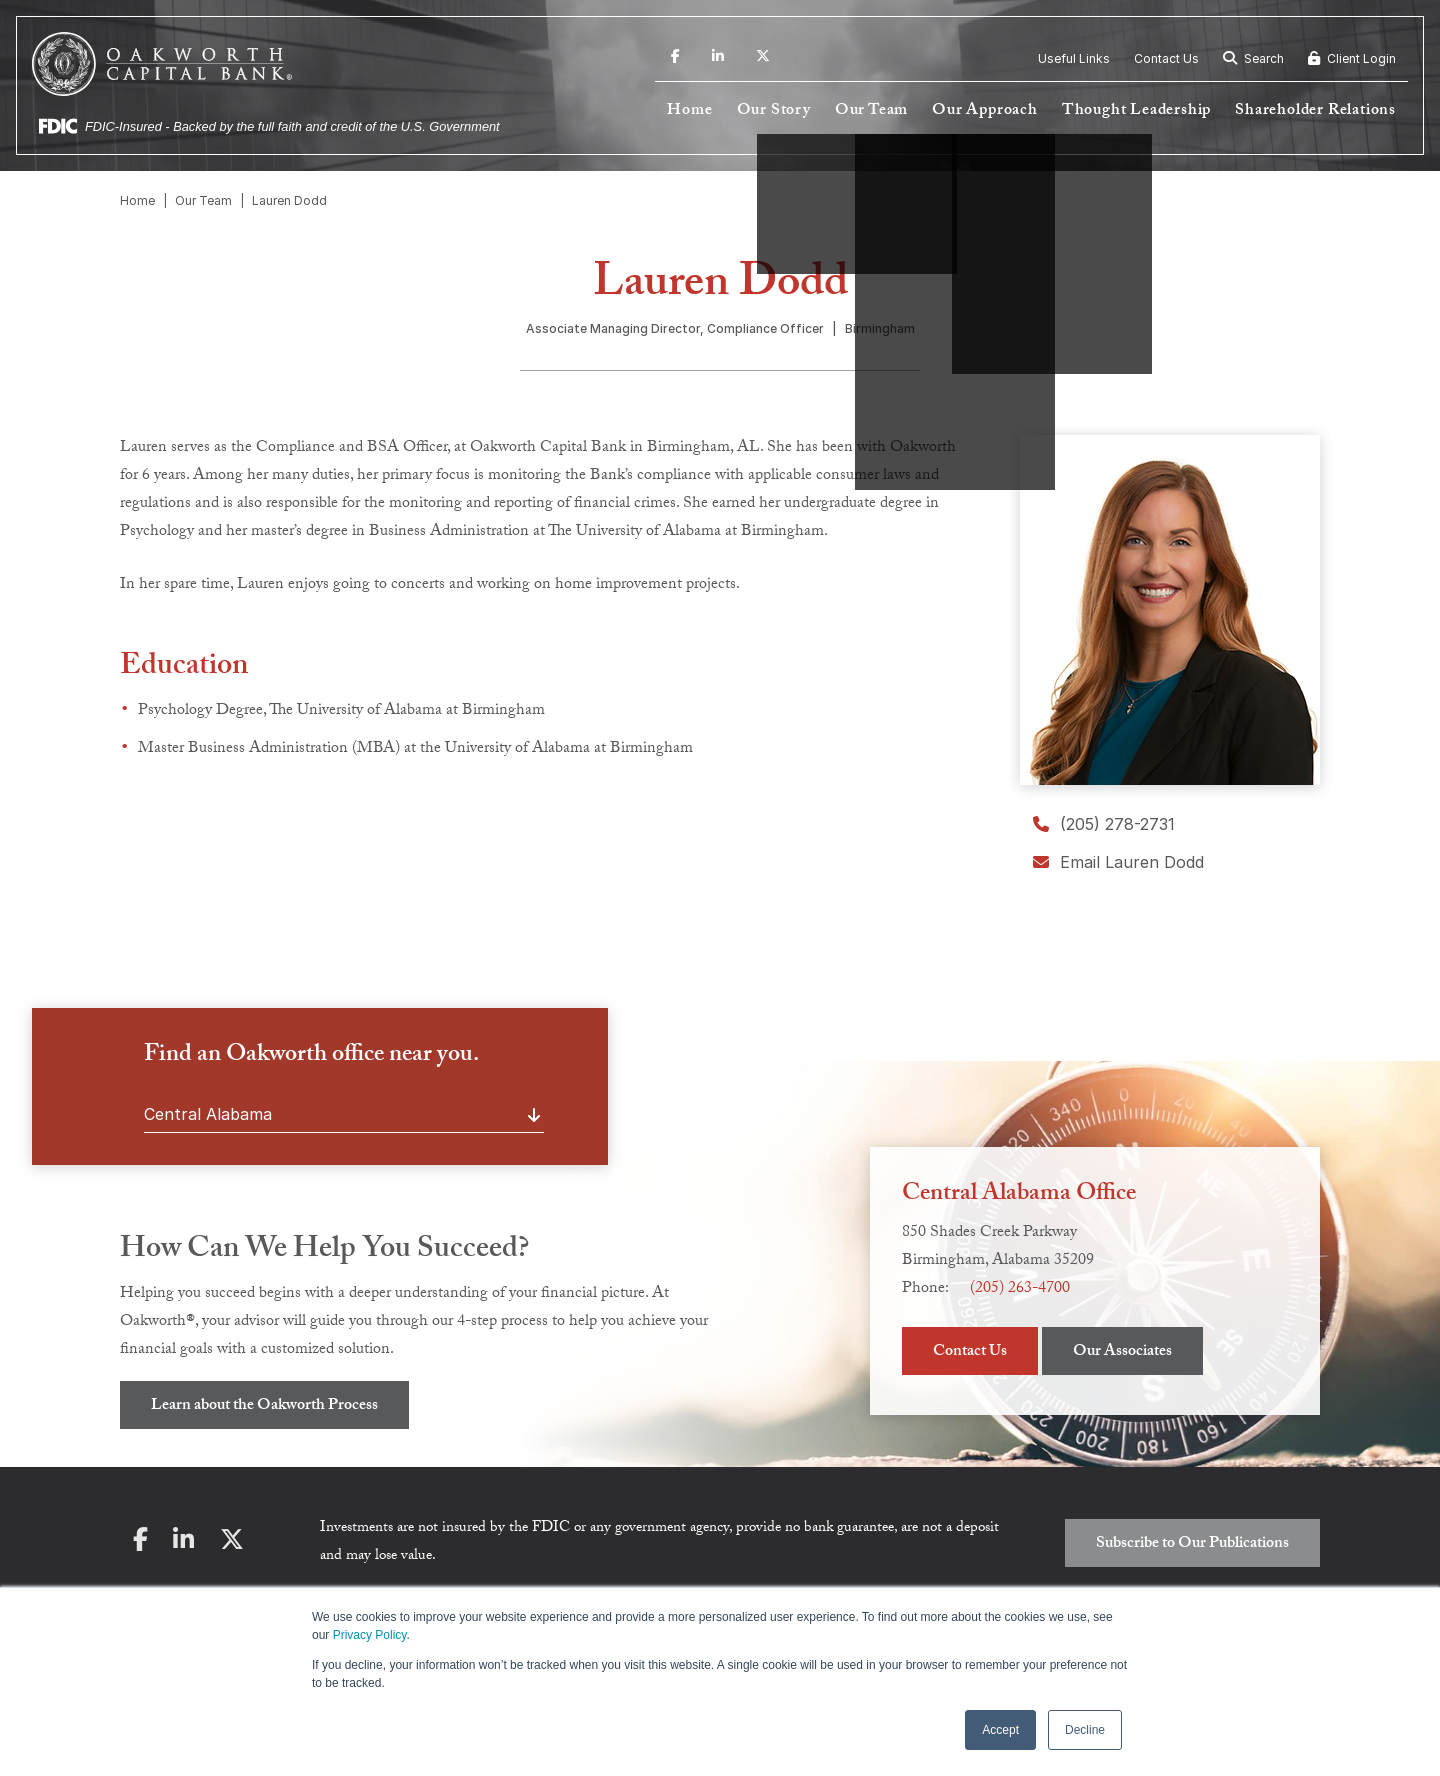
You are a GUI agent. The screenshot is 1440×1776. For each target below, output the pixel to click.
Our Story (774, 111)
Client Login (1352, 58)
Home (689, 111)
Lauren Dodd (289, 200)
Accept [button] (1000, 1730)
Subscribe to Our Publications (1192, 1544)
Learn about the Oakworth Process (264, 1406)
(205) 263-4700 (1020, 1289)
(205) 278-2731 (1104, 824)
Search (1253, 58)
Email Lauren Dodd (1118, 862)
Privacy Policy (370, 1635)
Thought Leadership (1136, 111)
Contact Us (1166, 58)
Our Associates (1122, 1352)
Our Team (871, 111)
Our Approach (985, 111)
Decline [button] (1085, 1730)
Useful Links (1074, 58)
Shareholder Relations (1315, 111)
